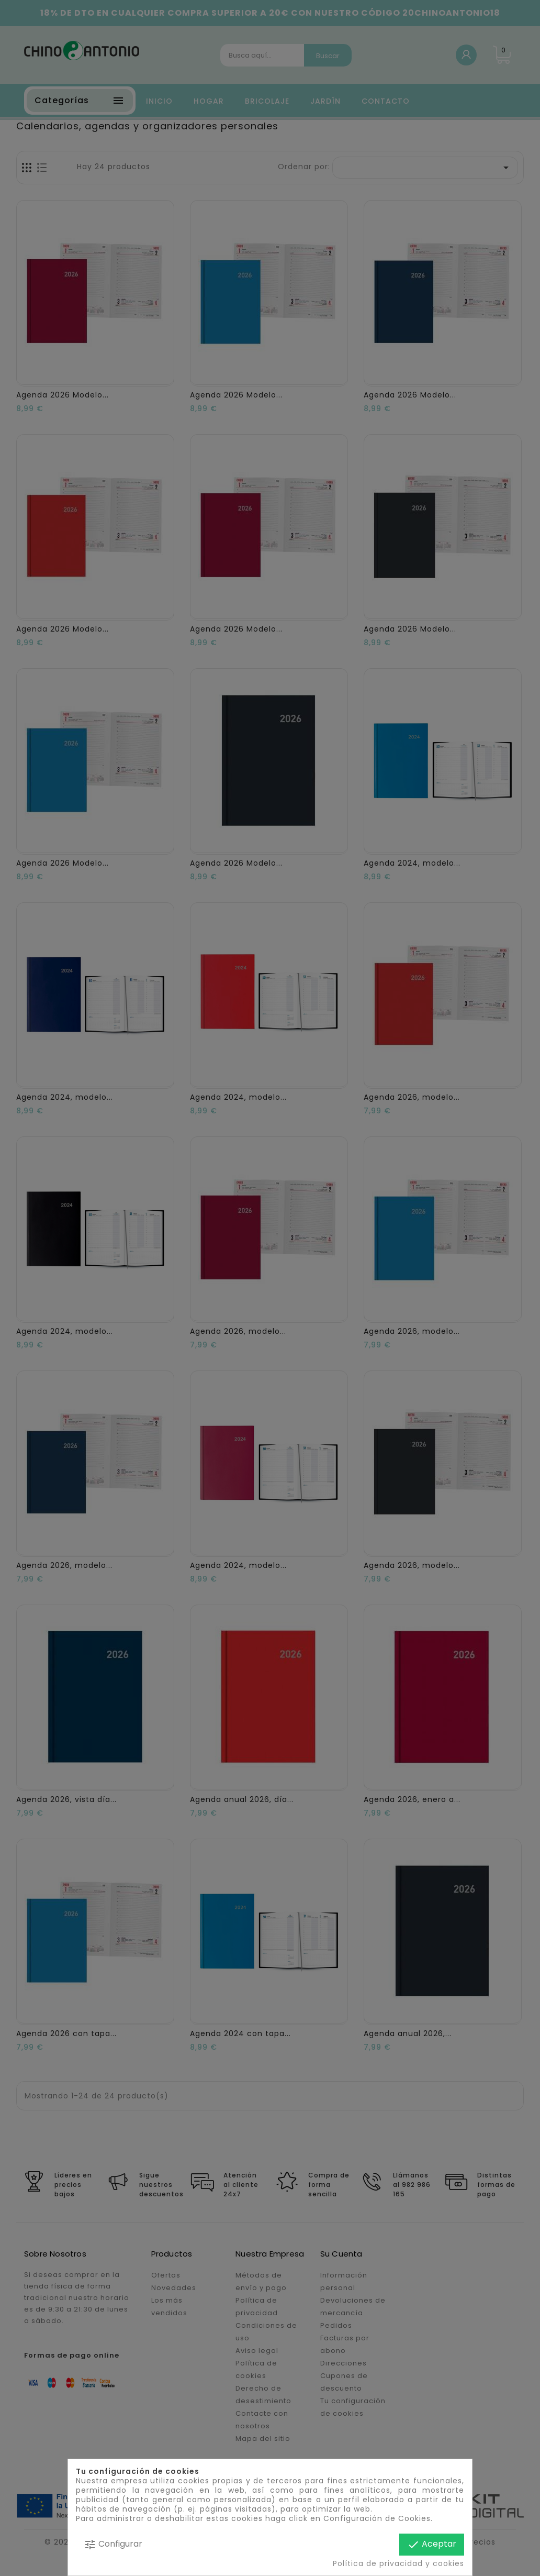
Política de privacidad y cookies (398, 2563)
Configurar (113, 2544)
